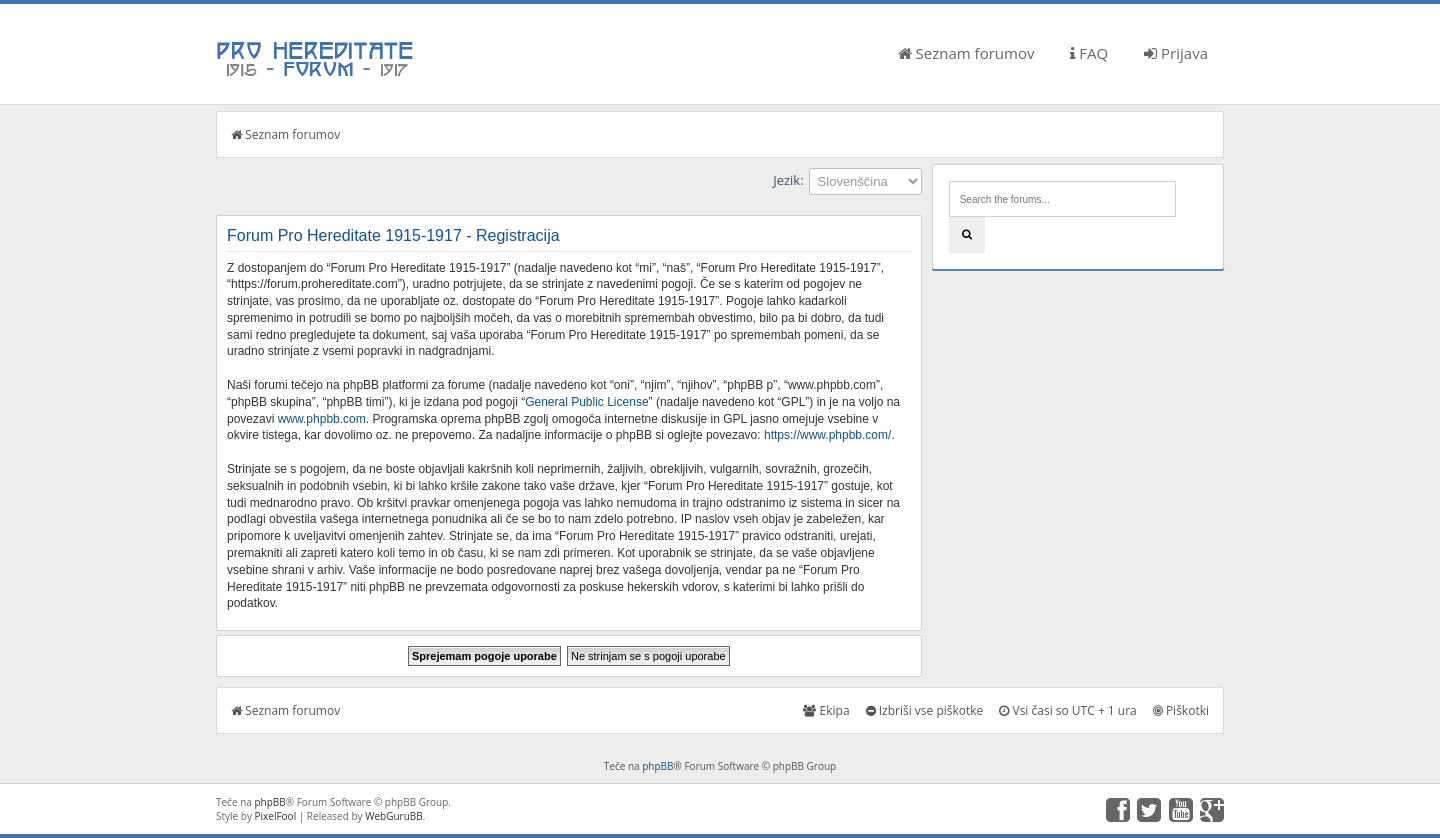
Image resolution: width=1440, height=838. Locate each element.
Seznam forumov (966, 53)
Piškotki (1181, 710)
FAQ (1089, 53)
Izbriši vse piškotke (925, 710)
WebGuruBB (394, 816)
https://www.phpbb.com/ (827, 435)
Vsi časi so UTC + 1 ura (1067, 710)
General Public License (586, 402)
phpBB (657, 766)
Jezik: (788, 180)
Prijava (1176, 53)
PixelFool (276, 816)
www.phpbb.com (322, 419)
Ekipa (826, 710)
